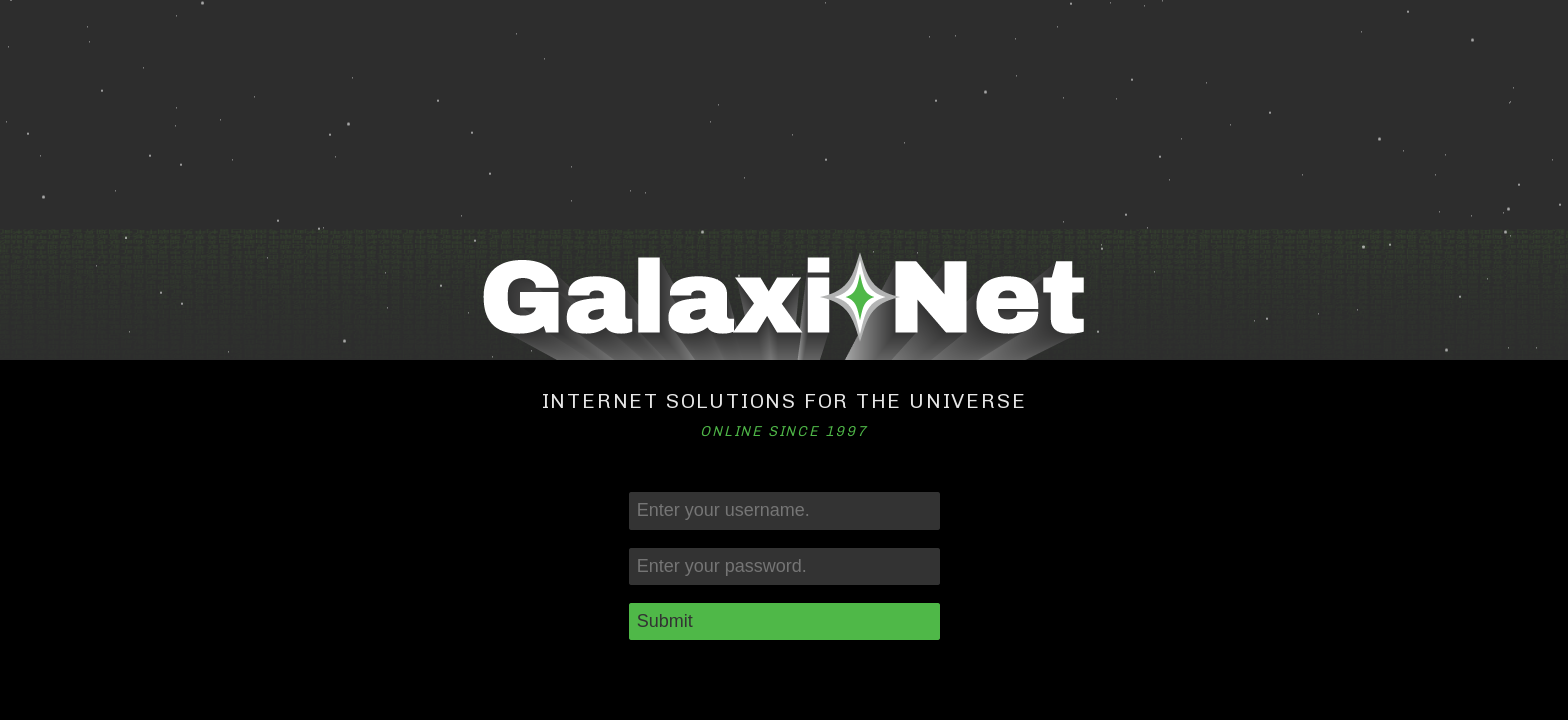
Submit (665, 621)
